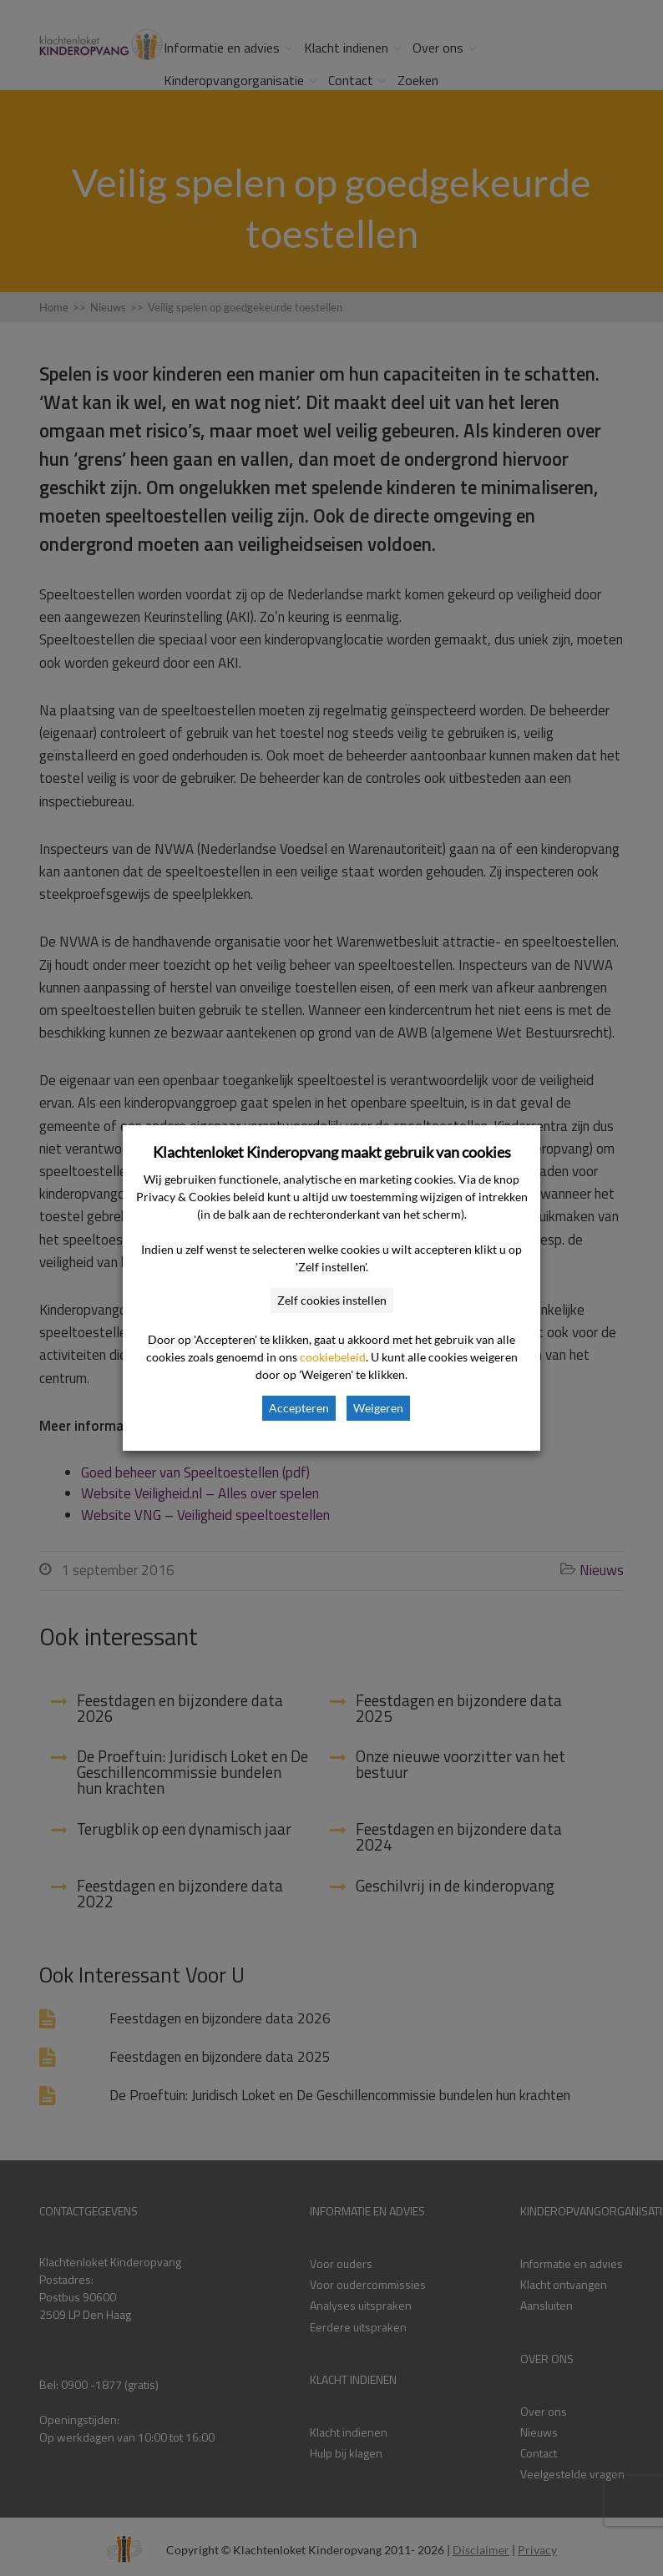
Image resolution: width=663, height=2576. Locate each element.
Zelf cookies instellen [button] (332, 1300)
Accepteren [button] (299, 1408)
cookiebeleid (333, 1357)
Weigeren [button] (378, 1408)
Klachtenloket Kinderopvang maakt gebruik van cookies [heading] (332, 1152)
